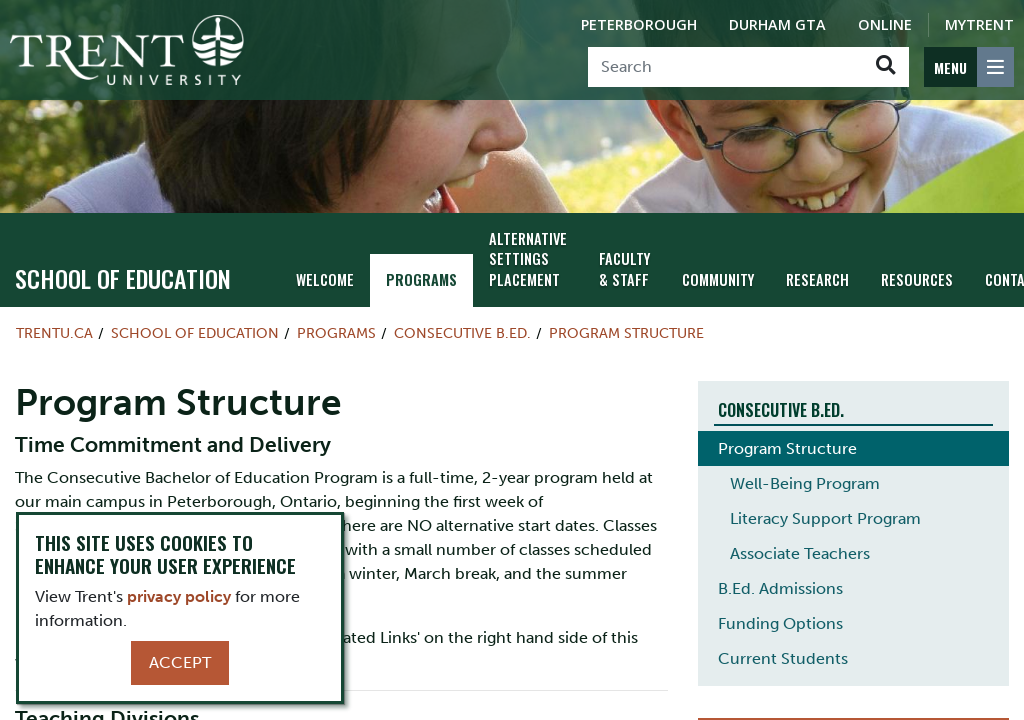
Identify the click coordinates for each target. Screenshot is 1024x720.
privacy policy (179, 596)
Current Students (783, 658)
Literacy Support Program (825, 518)
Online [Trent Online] (885, 24)
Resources (917, 279)
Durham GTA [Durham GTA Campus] (777, 24)
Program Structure (626, 333)
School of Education (123, 278)
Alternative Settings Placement (528, 259)
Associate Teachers (800, 553)
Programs (421, 279)
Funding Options (780, 623)
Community (718, 279)
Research (817, 279)
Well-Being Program (805, 483)
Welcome (325, 279)
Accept (180, 662)
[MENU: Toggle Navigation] (969, 67)
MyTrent (979, 24)
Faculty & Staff (624, 269)
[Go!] (885, 67)
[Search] (725, 67)
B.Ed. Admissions (780, 588)
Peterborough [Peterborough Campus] (639, 24)
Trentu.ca (54, 333)
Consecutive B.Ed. (462, 333)
